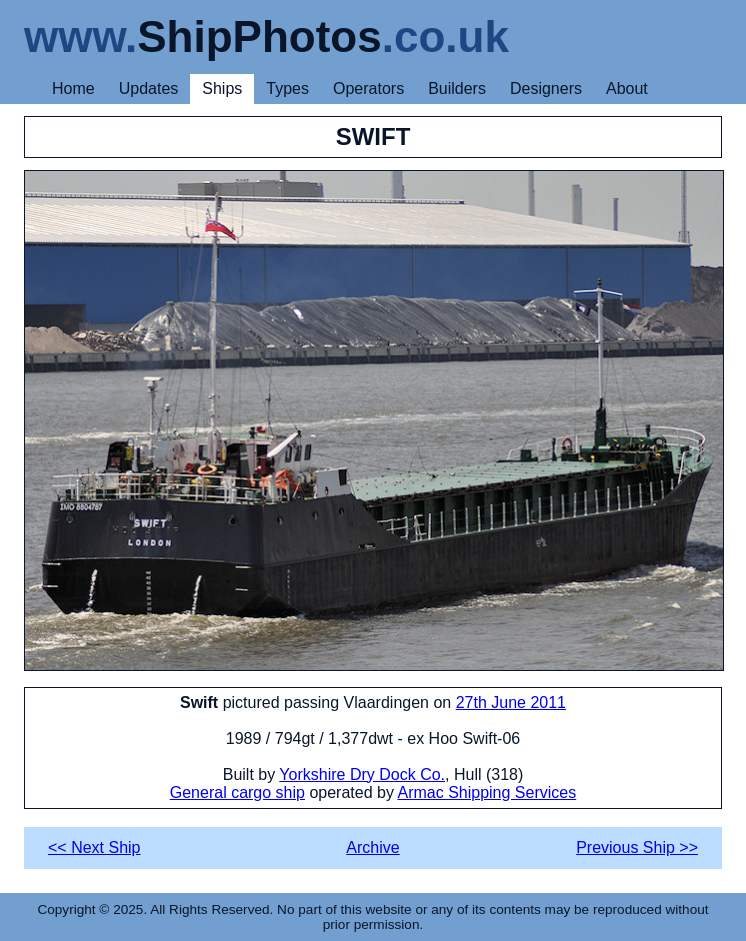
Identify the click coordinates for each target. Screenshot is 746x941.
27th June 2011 (511, 702)
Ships (222, 88)
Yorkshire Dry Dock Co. (362, 774)
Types (287, 88)
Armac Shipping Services (486, 792)
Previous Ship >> (637, 847)
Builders (457, 88)
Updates (149, 88)
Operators (368, 88)
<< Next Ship (94, 847)
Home (73, 88)
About (627, 88)
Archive (372, 847)
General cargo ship (237, 792)
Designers (546, 88)
